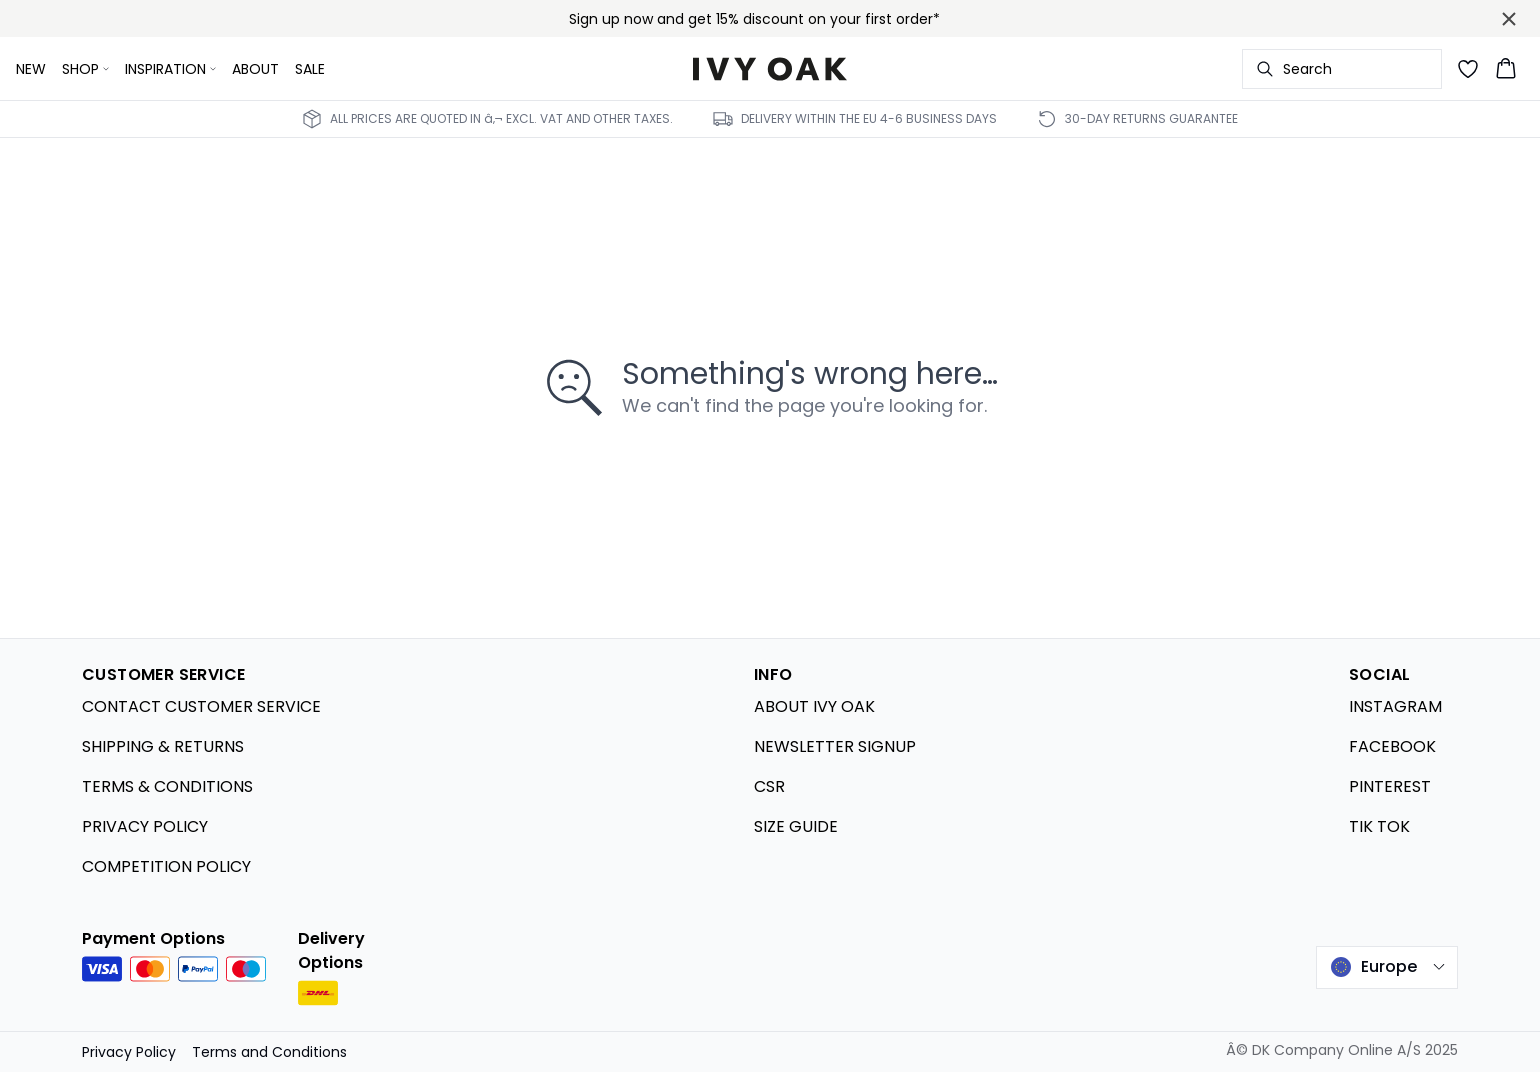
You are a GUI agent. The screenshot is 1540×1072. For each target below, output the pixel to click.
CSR (769, 786)
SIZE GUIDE (796, 826)
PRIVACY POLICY (145, 826)
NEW (31, 69)
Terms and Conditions (269, 1052)
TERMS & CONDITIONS (167, 786)
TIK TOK (1379, 826)
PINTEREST (1390, 786)
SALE (310, 69)
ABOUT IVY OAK (814, 706)
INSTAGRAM (1395, 706)
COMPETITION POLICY (166, 866)
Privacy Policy (129, 1052)
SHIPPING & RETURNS (163, 746)
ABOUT (255, 69)
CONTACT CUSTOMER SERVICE (201, 706)
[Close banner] (1509, 19)
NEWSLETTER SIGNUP (835, 746)
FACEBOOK (1392, 746)
